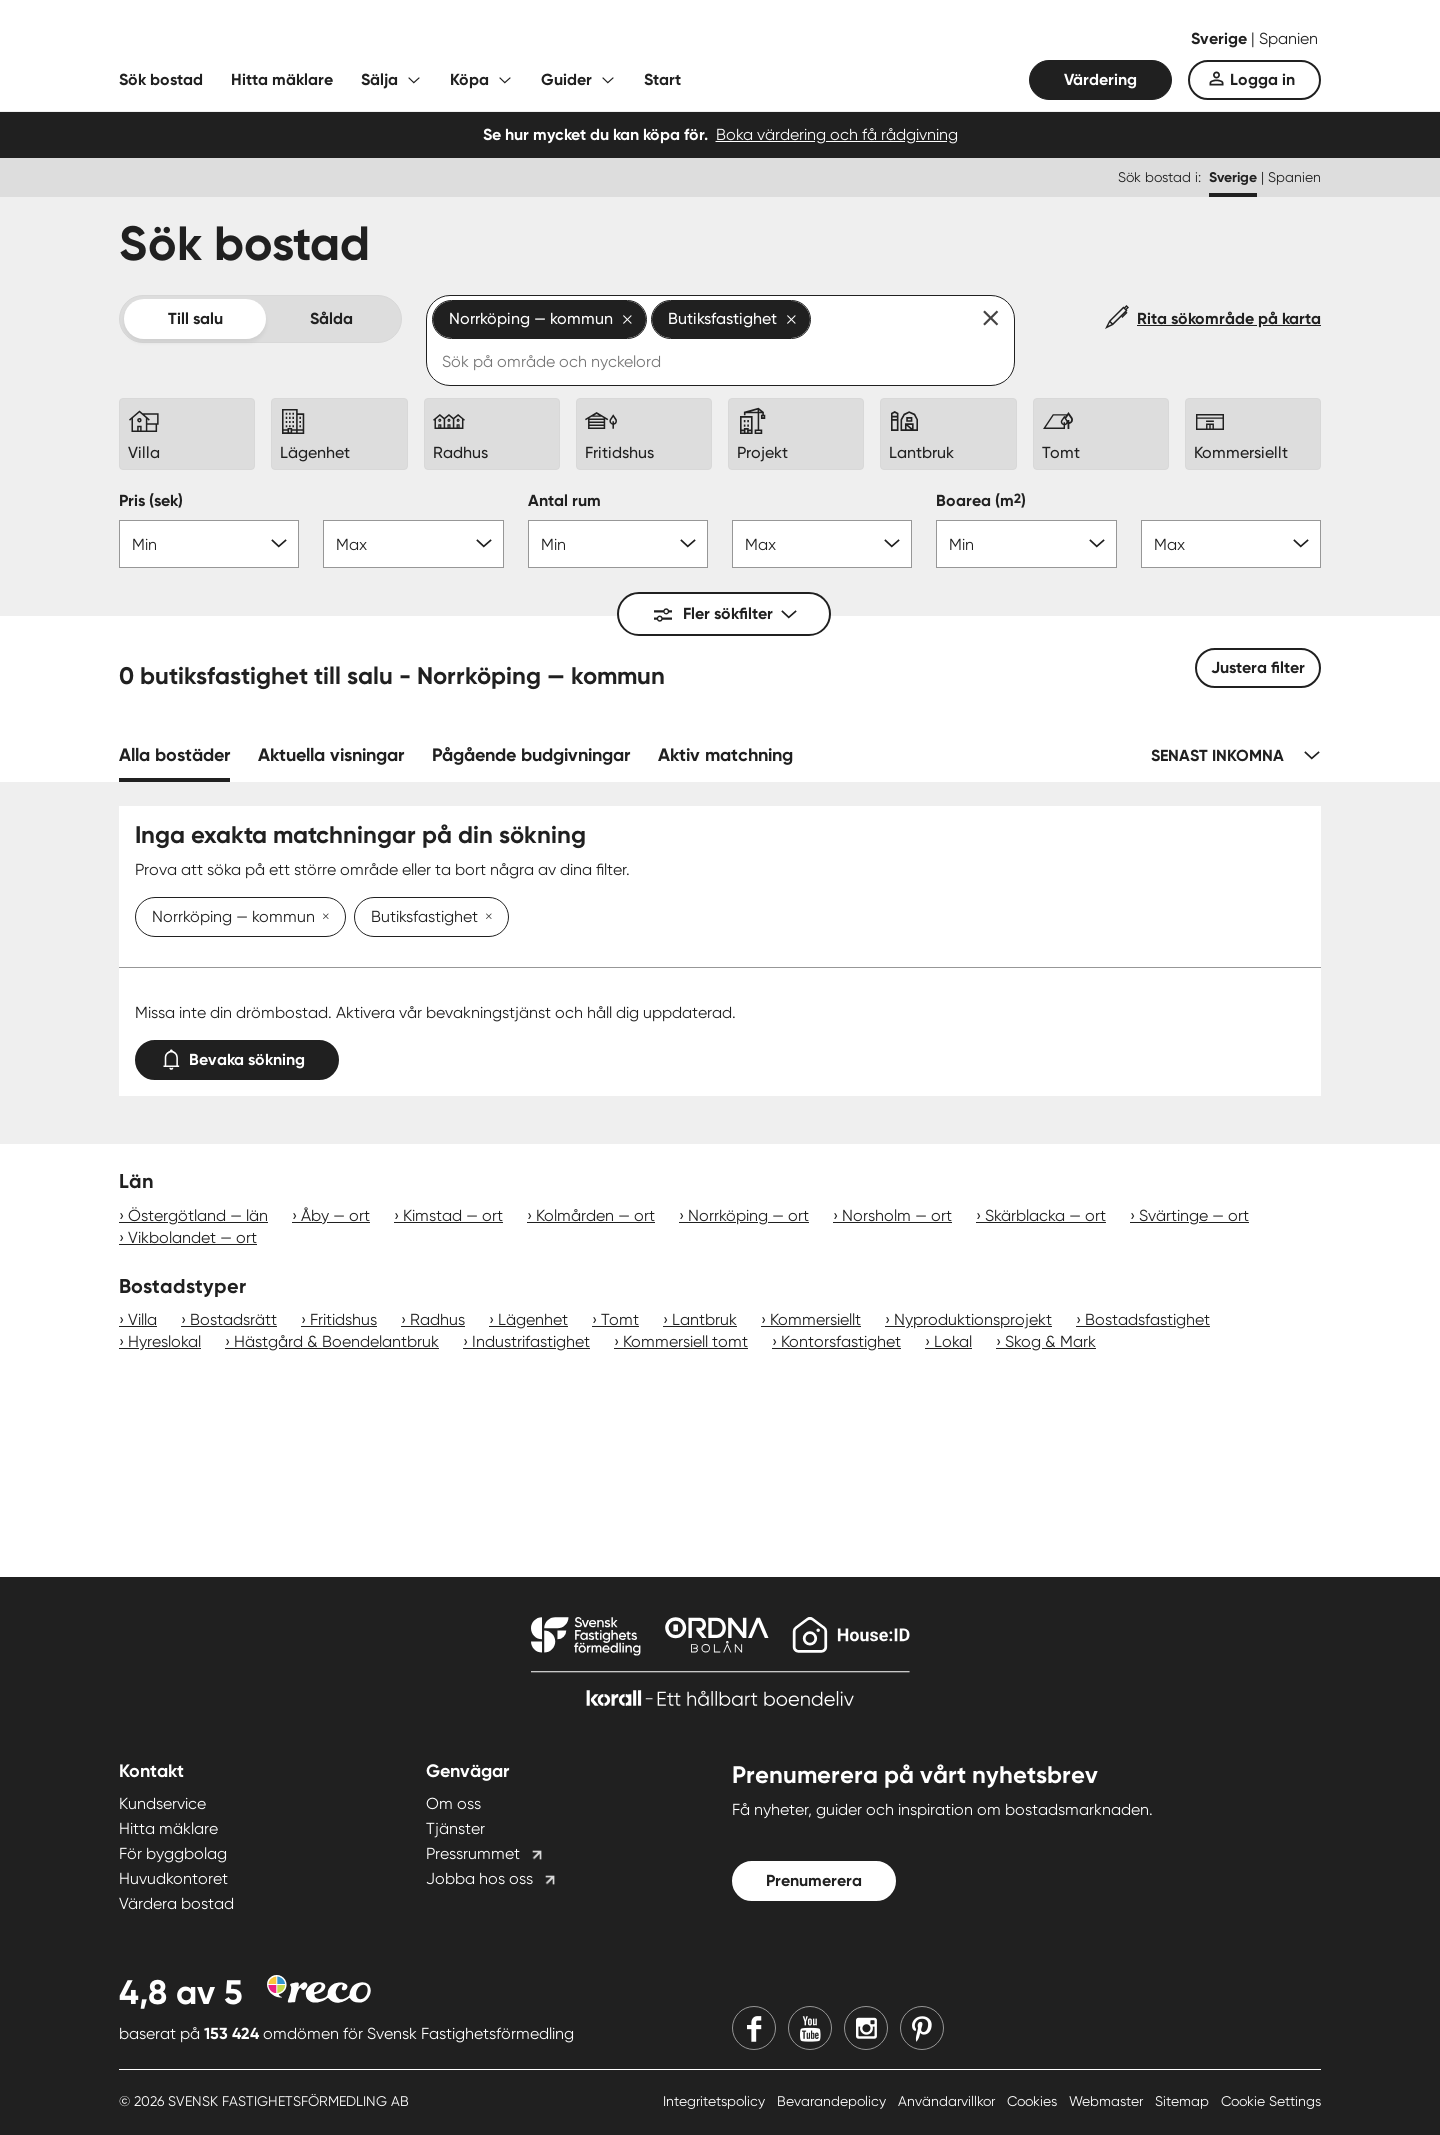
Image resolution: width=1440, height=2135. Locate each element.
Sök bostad (161, 79)
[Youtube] (810, 2028)
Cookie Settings (1271, 2101)
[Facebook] (754, 2028)
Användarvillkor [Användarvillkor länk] (948, 2101)
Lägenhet (533, 1319)
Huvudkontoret (173, 1878)
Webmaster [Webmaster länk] (1108, 2101)
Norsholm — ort (897, 1215)
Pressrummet (473, 1853)
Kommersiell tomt (685, 1341)
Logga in (1262, 79)
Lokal (953, 1341)
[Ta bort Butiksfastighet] (485, 918)
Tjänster (455, 1828)
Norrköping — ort (748, 1215)
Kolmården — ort (595, 1215)
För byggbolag (173, 1853)
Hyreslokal (164, 1341)
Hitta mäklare (282, 79)
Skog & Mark (1050, 1341)
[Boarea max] (1231, 544)
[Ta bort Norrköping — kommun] (322, 918)
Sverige (1221, 38)
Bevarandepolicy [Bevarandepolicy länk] (833, 2101)
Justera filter (1258, 667)
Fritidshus (343, 1319)
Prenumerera (814, 1880)
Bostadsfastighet (1147, 1319)
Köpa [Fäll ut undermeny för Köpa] (469, 79)
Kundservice (162, 1803)
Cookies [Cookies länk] (1034, 2101)
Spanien (1288, 38)
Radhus (437, 1319)
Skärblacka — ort (1045, 1215)
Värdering (1100, 79)
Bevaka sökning (237, 1055)
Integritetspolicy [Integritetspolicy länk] (716, 2101)
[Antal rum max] (822, 544)
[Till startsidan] (319, 40)
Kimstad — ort (453, 1215)
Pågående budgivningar (531, 755)
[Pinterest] (922, 2028)
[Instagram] (866, 2028)
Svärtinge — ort (1194, 1215)
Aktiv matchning (725, 755)
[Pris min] (209, 544)
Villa (142, 1319)
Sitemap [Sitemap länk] (1184, 2101)
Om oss (453, 1803)
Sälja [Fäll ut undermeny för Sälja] (379, 79)
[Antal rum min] (618, 544)
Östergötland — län (198, 1215)
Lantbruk (704, 1319)
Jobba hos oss (479, 1878)
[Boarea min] (1026, 544)
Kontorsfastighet (841, 1341)
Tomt (620, 1319)
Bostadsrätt (233, 1319)
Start (662, 79)
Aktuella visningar (331, 755)
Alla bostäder (174, 755)
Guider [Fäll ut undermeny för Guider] (566, 79)
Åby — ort (335, 1215)
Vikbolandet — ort (192, 1237)
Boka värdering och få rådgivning (837, 134)
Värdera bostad (176, 1903)
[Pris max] (413, 544)
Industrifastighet (531, 1341)
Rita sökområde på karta (1229, 318)
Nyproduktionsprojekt (973, 1319)
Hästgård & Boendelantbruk (336, 1341)
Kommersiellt (815, 1319)
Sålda (331, 318)
